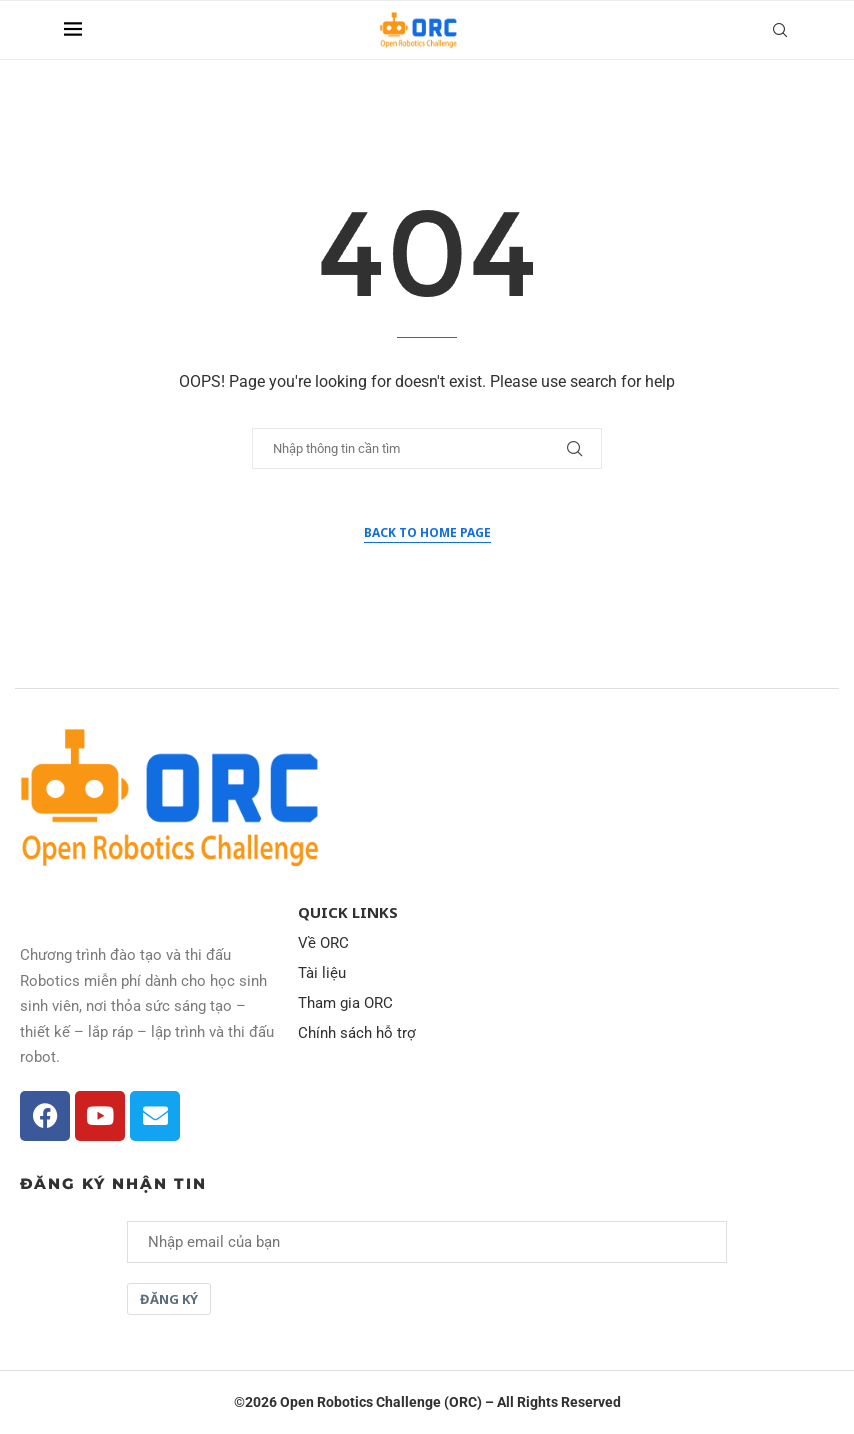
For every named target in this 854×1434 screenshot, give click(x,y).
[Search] (780, 30)
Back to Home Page (427, 532)
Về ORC (323, 943)
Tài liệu (322, 973)
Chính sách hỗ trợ (357, 1033)
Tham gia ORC (345, 1003)
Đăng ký (169, 1299)
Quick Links (348, 912)
